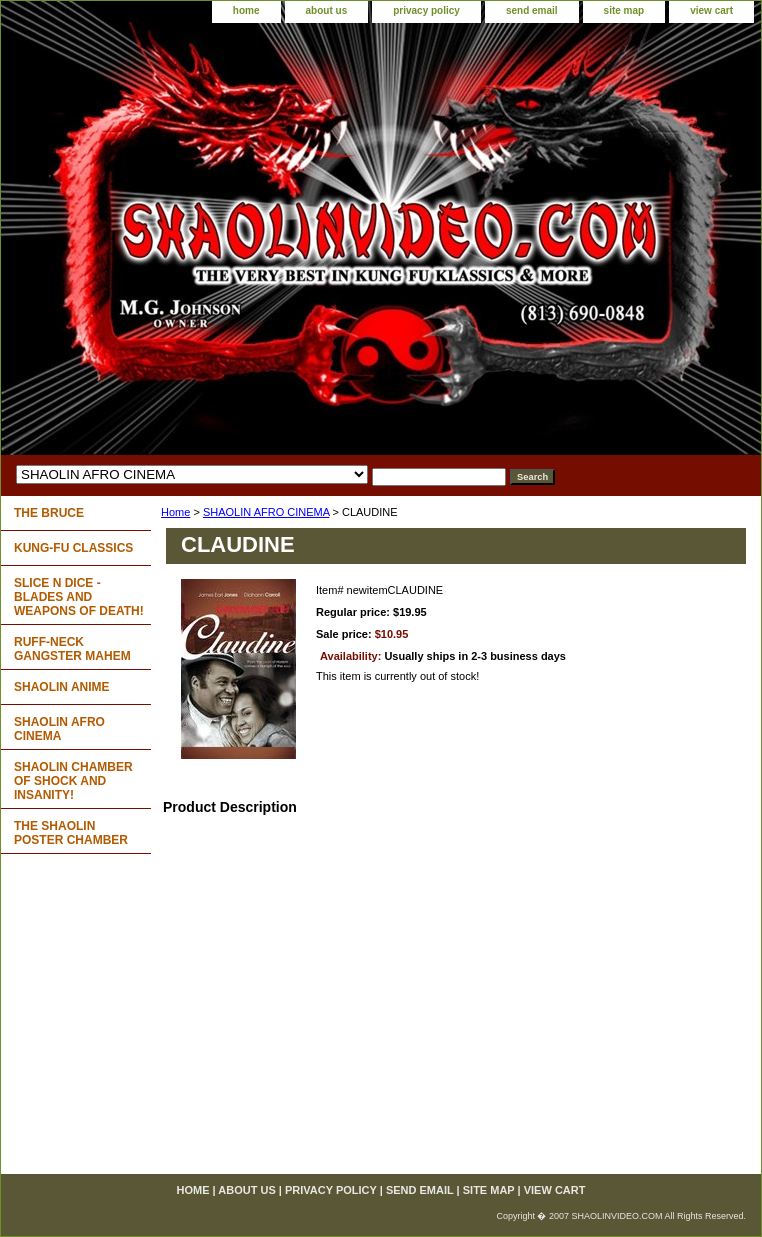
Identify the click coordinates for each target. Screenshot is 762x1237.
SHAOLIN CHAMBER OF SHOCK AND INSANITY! (73, 781)
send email (532, 10)
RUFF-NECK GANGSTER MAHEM (72, 649)
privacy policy (426, 10)
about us (327, 10)
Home (175, 512)
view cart (711, 10)
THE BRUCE (49, 513)
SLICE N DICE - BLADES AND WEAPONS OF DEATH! (79, 597)
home (246, 10)
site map (624, 10)
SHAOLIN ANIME (62, 687)
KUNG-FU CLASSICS (73, 548)
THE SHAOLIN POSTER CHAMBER (71, 833)
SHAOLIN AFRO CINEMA (266, 512)
